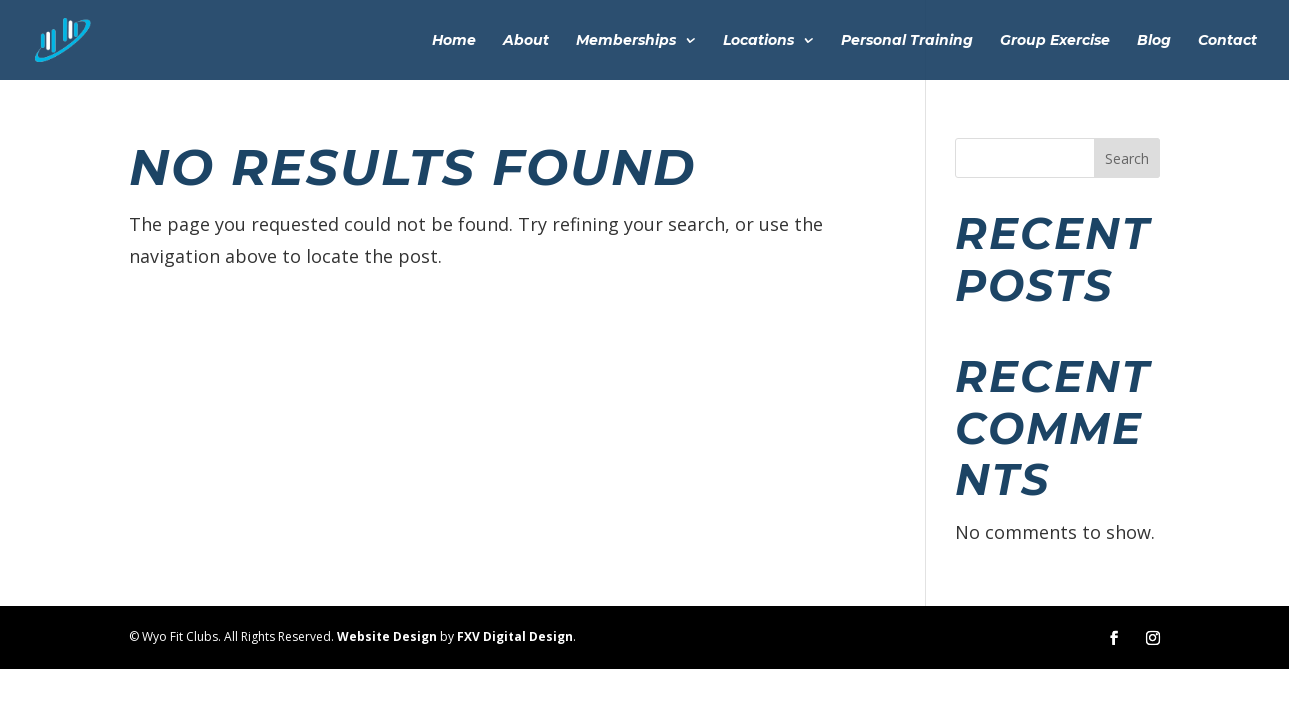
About (526, 41)
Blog (1154, 41)
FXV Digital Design (515, 636)
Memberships (626, 41)
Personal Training (907, 41)
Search (1127, 158)
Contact (1227, 41)
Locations (758, 41)
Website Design (387, 636)
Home (454, 41)
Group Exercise (1055, 41)
